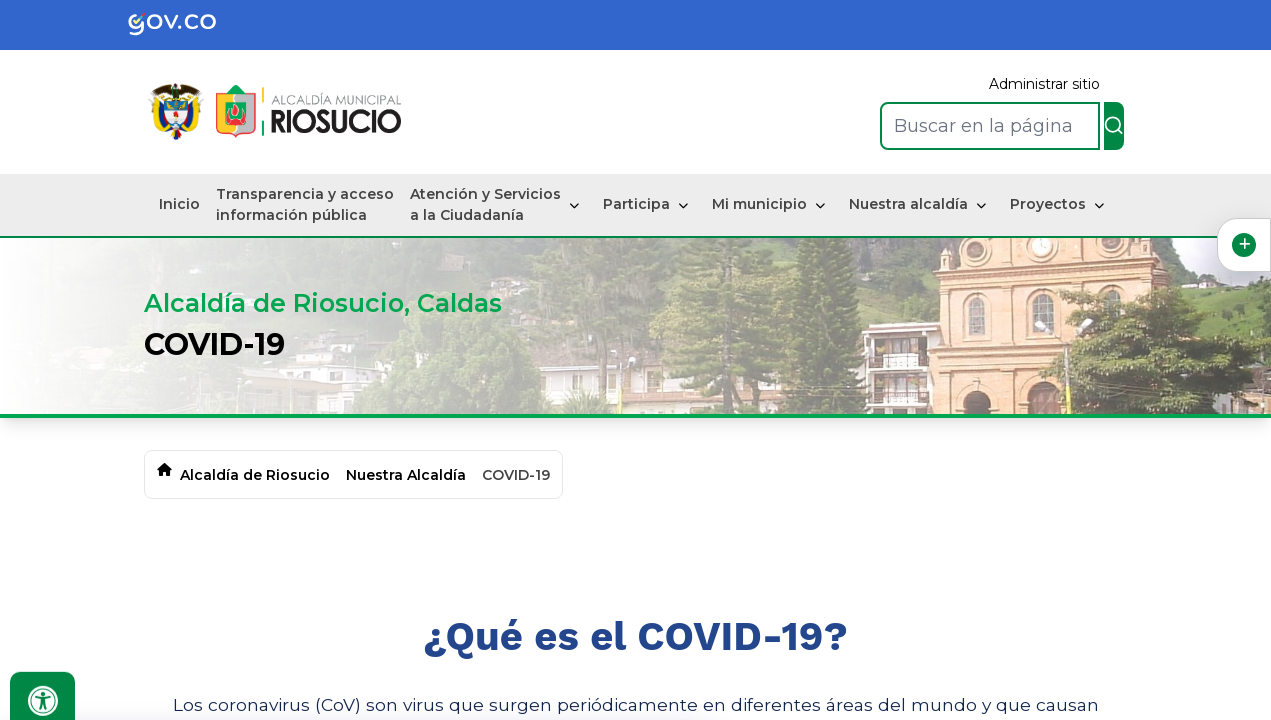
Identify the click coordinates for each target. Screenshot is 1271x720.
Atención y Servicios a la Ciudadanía (485, 204)
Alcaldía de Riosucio (255, 475)
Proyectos (1048, 204)
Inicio (179, 204)
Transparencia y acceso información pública (305, 204)
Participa (636, 204)
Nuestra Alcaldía (406, 475)
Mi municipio (759, 204)
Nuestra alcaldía (908, 204)
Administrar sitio (1044, 84)
